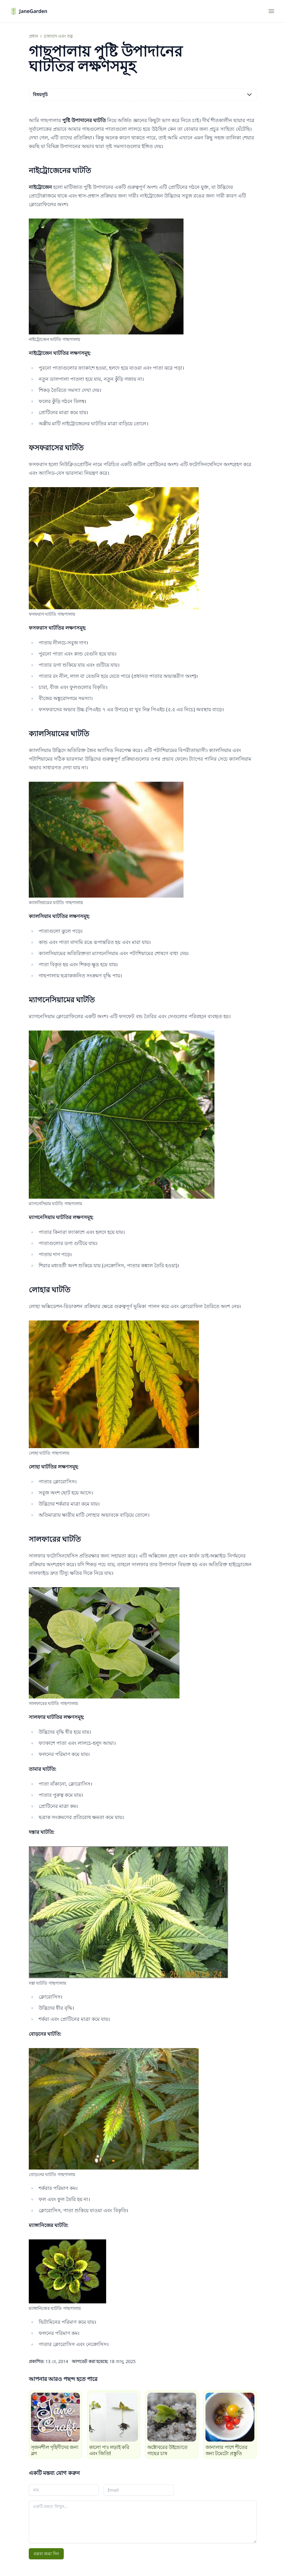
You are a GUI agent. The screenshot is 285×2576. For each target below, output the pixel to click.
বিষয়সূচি (143, 94)
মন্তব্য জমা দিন (46, 2554)
